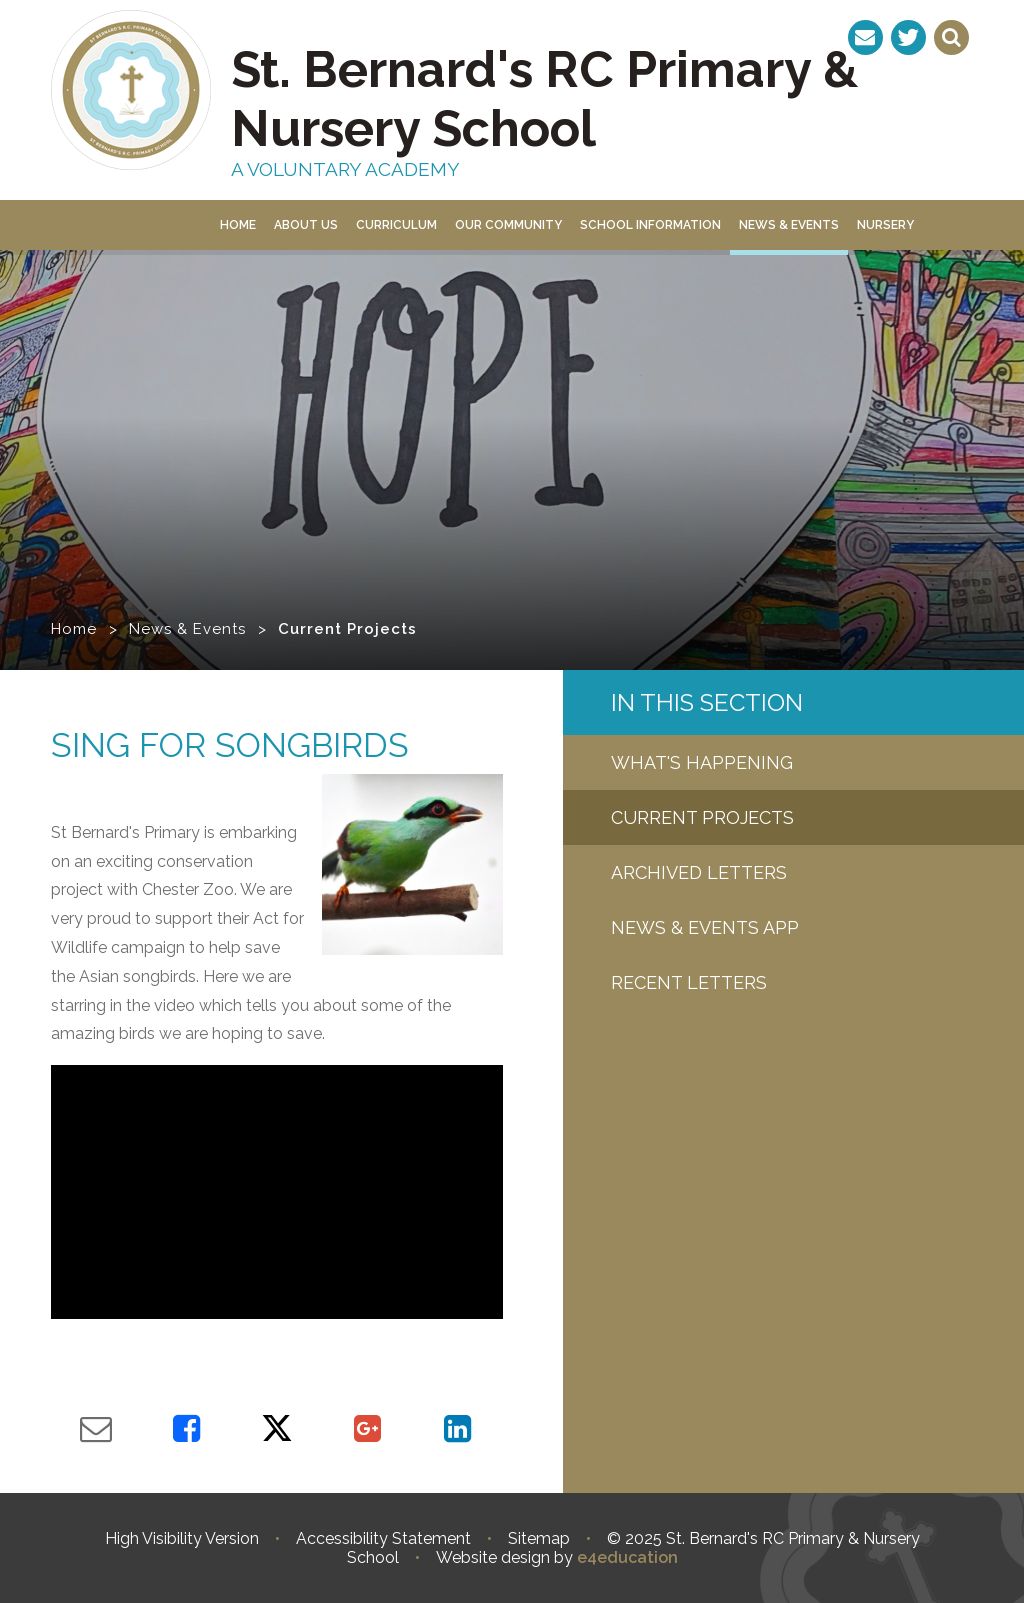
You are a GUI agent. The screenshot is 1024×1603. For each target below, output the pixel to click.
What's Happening (702, 762)
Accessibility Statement (383, 1538)
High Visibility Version (182, 1538)
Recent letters (689, 982)
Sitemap (539, 1538)
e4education (627, 1557)
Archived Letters (699, 872)
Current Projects (347, 629)
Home (74, 629)
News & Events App (705, 927)
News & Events (187, 629)
